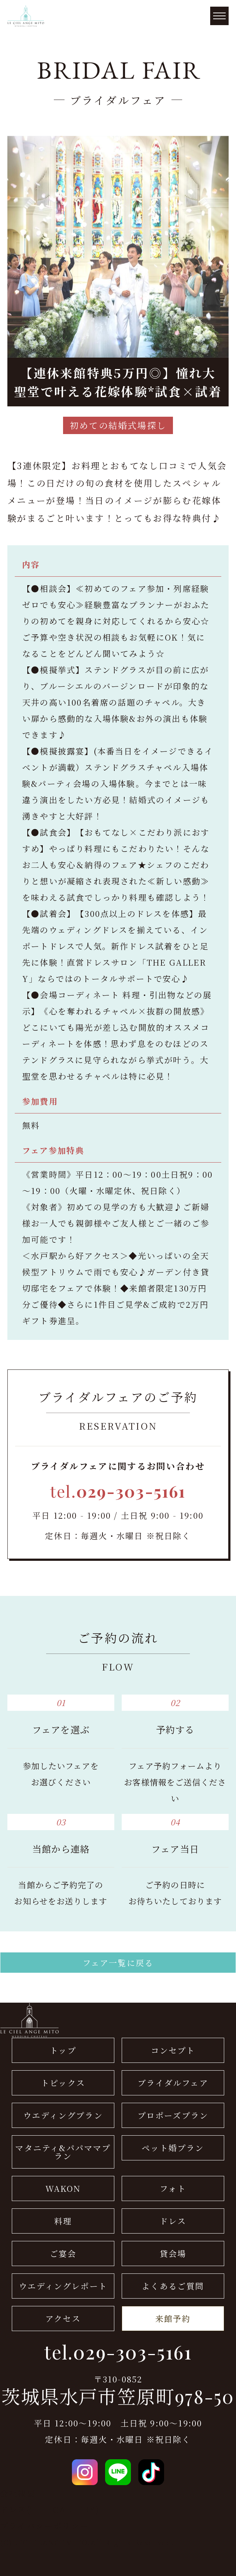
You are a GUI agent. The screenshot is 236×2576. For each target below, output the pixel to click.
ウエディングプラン (63, 2115)
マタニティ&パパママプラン (63, 2152)
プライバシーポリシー (44, 2525)
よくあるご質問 (173, 2286)
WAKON (63, 2188)
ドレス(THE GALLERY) (50, 2509)
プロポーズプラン (173, 2115)
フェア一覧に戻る (118, 1962)
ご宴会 (63, 2253)
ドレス (173, 2221)
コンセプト (173, 2050)
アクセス (63, 2318)
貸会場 (173, 2253)
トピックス (63, 2082)
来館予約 (173, 2318)
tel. (117, 1491)
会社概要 (18, 2493)
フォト (173, 2188)
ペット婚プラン (173, 2147)
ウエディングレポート (63, 2286)
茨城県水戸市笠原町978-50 (117, 2396)
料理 (63, 2221)
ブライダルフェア (173, 2082)
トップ (63, 2050)
